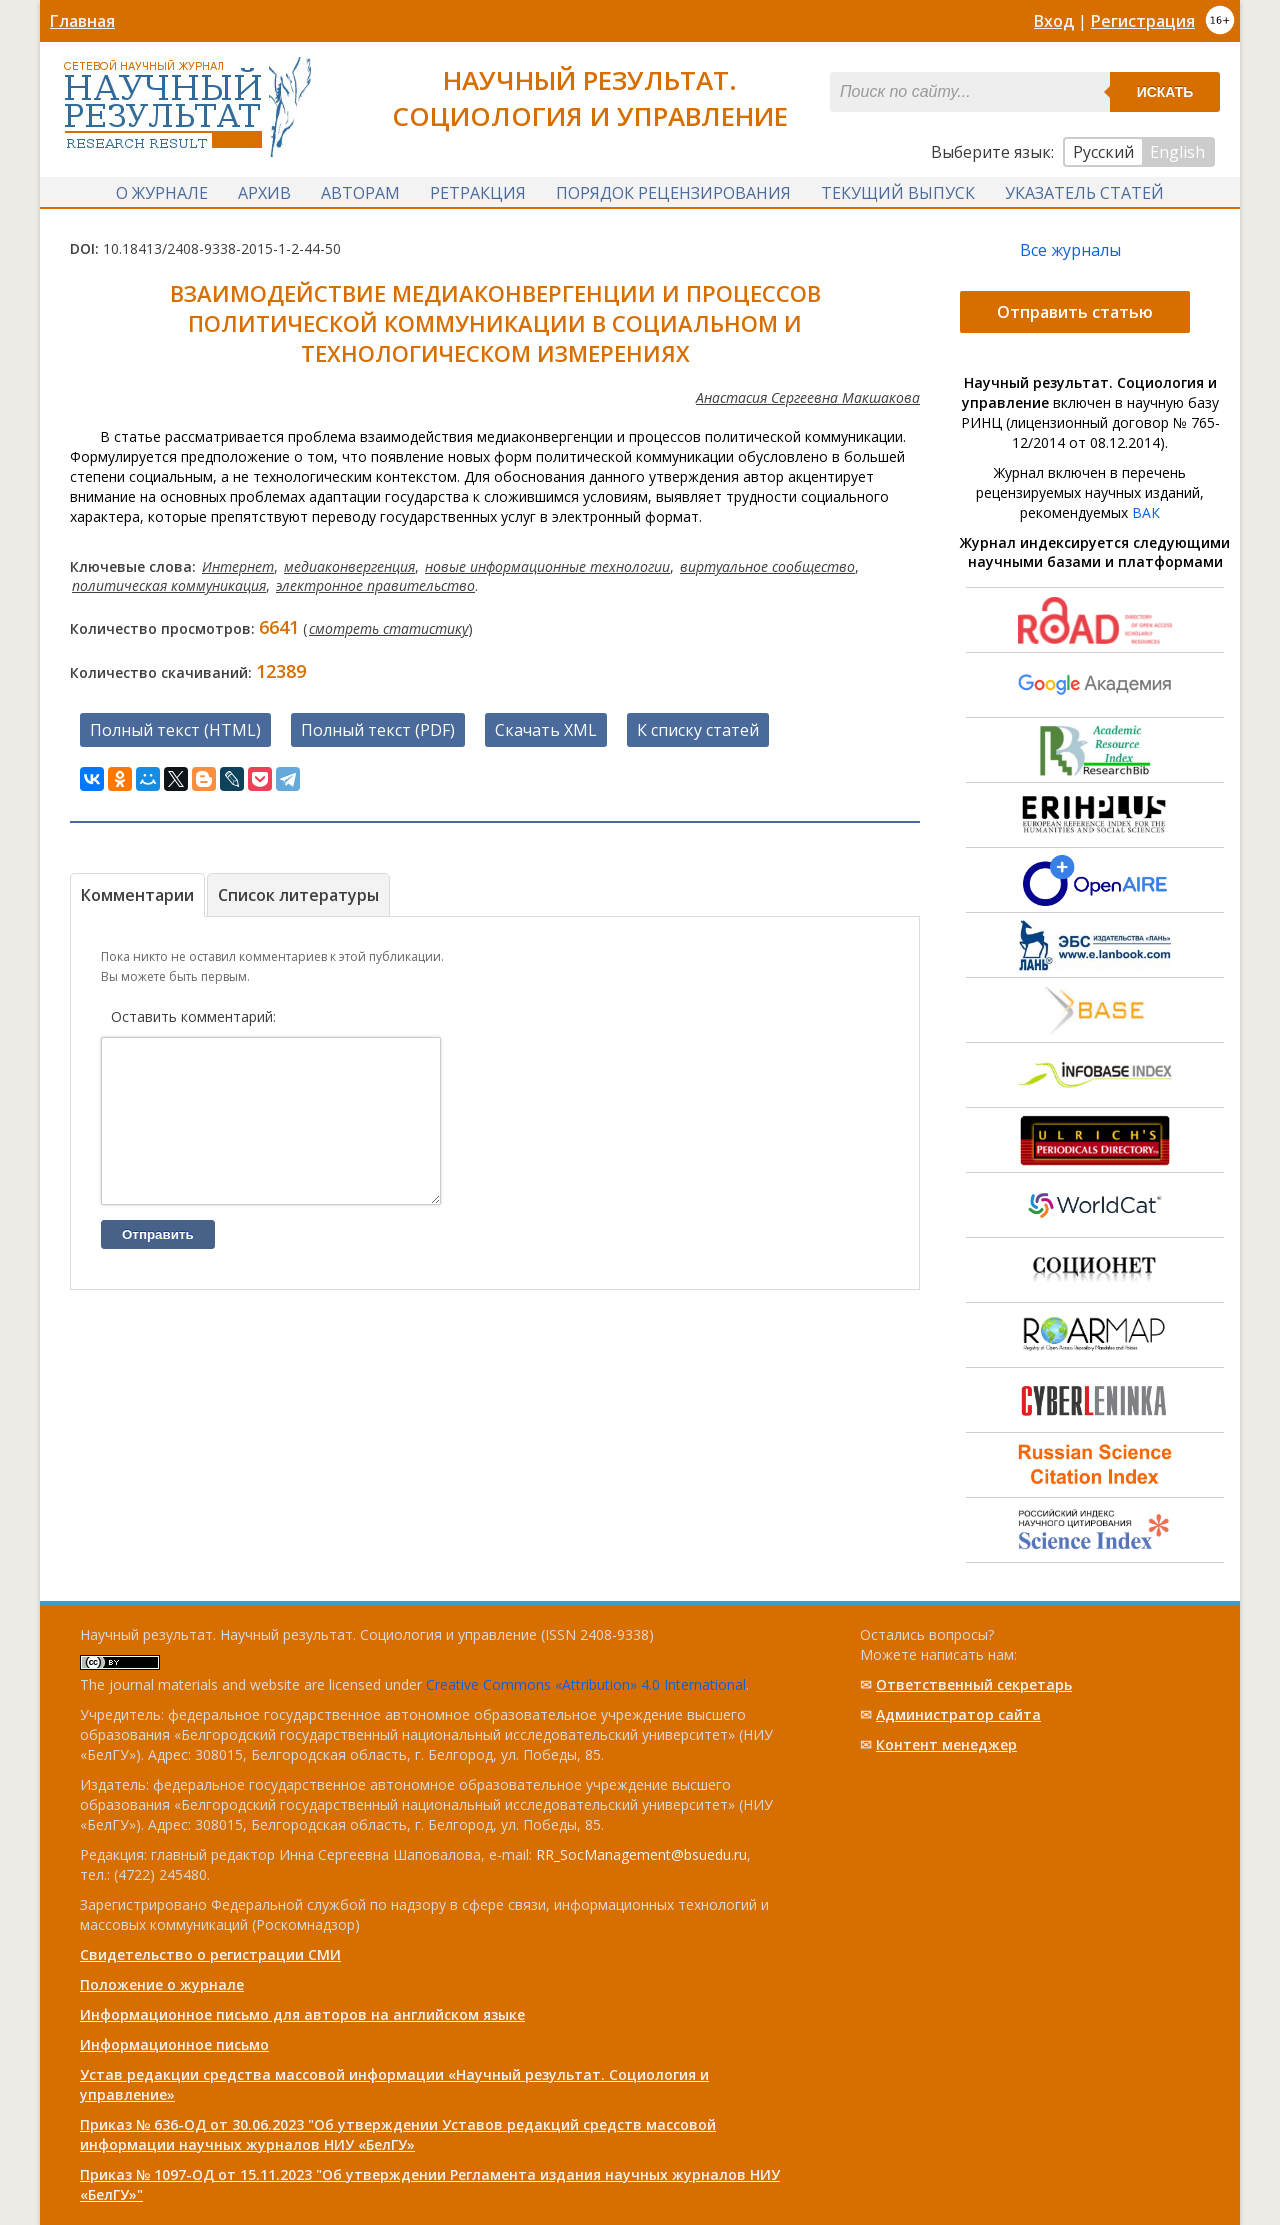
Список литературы (298, 897)
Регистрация (1143, 21)
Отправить (158, 1266)
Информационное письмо (174, 2044)
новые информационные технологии (547, 568)
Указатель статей (1084, 193)
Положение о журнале (162, 1984)
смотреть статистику (388, 630)
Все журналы (1070, 252)
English (1177, 152)
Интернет (238, 568)
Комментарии (137, 897)
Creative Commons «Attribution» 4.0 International (586, 1684)
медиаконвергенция (349, 568)
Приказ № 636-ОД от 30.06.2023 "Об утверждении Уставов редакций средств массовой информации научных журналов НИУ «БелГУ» (398, 2134)
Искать (1165, 92)
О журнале (162, 193)
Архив (264, 193)
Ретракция (478, 193)
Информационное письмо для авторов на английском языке (302, 2014)
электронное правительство (375, 587)
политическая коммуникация (169, 587)
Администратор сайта (958, 1714)
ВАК (1146, 514)
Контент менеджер (946, 1744)
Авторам (360, 193)
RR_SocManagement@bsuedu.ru (641, 1854)
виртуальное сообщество (767, 568)
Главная (82, 21)
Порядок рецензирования (673, 193)
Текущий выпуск (898, 193)
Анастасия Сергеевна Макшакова (808, 399)
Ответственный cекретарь (974, 1684)
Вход (1054, 21)
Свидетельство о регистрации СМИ (210, 1954)
